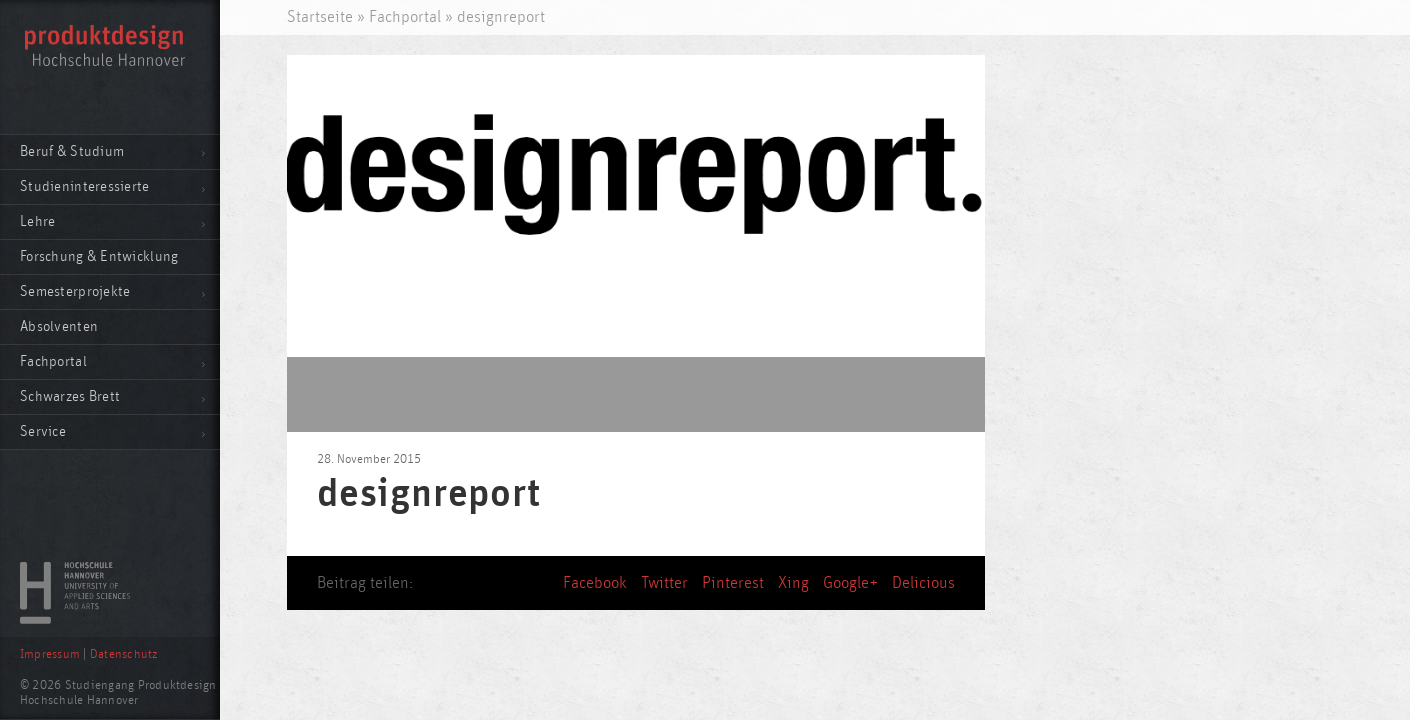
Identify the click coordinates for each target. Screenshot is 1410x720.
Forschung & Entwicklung (99, 256)
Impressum (50, 654)
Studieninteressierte (85, 186)
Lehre (37, 221)
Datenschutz (124, 654)
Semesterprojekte (75, 291)
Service (43, 431)
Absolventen (59, 326)
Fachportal (53, 361)
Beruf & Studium (72, 151)
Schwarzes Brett (70, 396)
